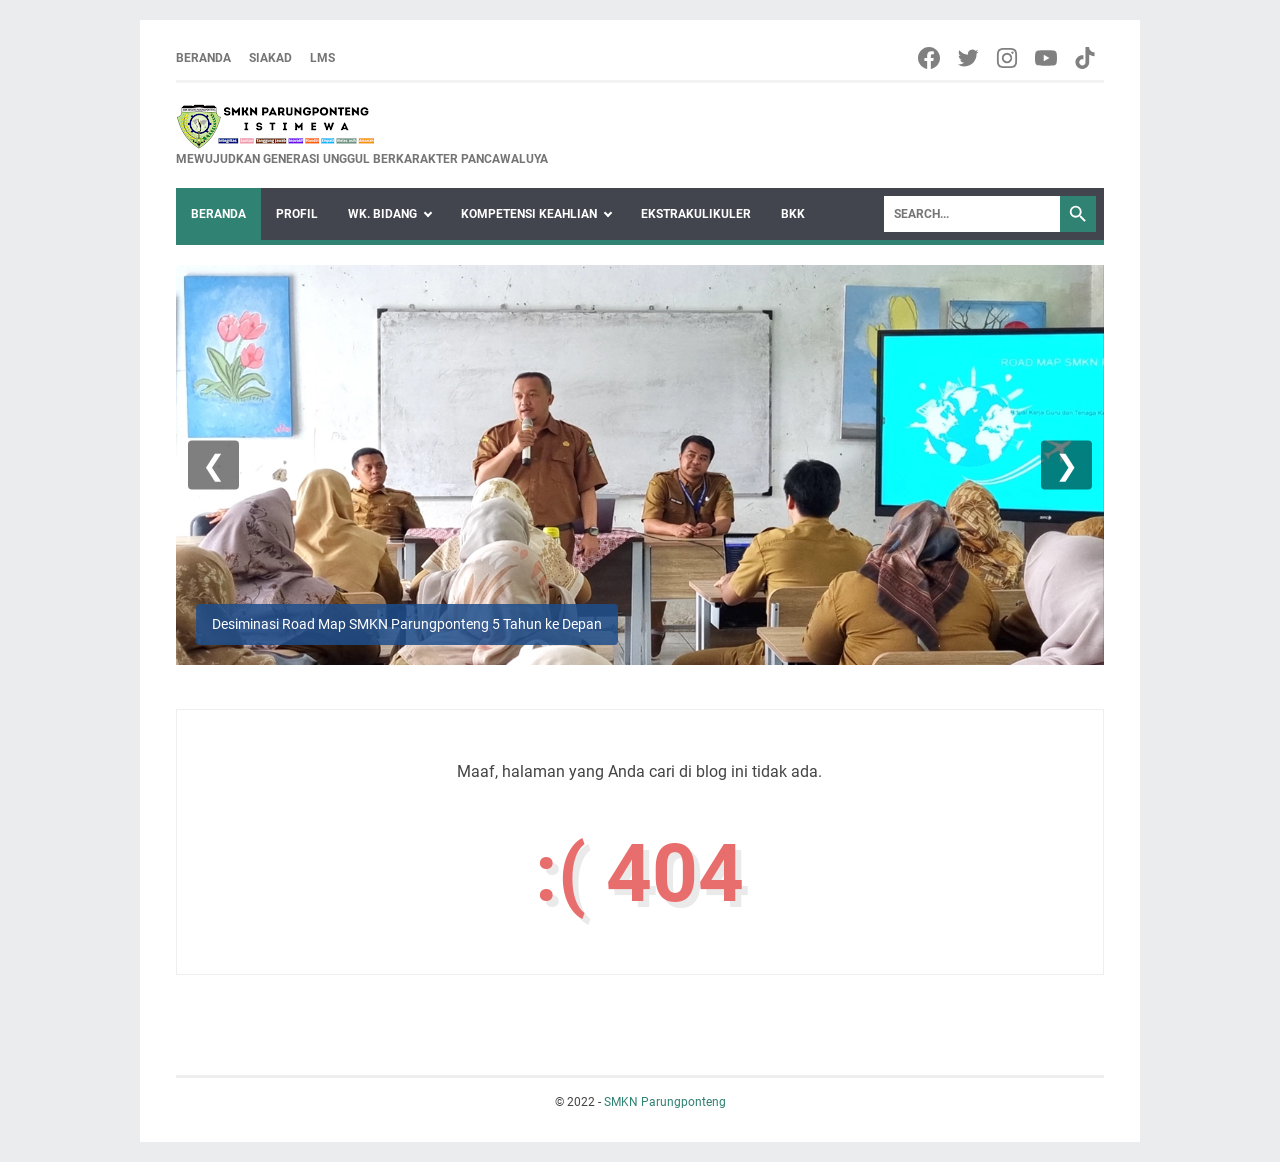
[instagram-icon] (1008, 58)
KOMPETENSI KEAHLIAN (529, 214)
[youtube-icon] (1047, 58)
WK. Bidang (382, 214)
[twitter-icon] (969, 58)
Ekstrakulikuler (696, 214)
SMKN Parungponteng (665, 1102)
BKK (793, 214)
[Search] (972, 214)
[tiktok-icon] (1086, 58)
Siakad (270, 58)
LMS (322, 58)
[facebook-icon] (930, 58)
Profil (297, 214)
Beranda (203, 58)
